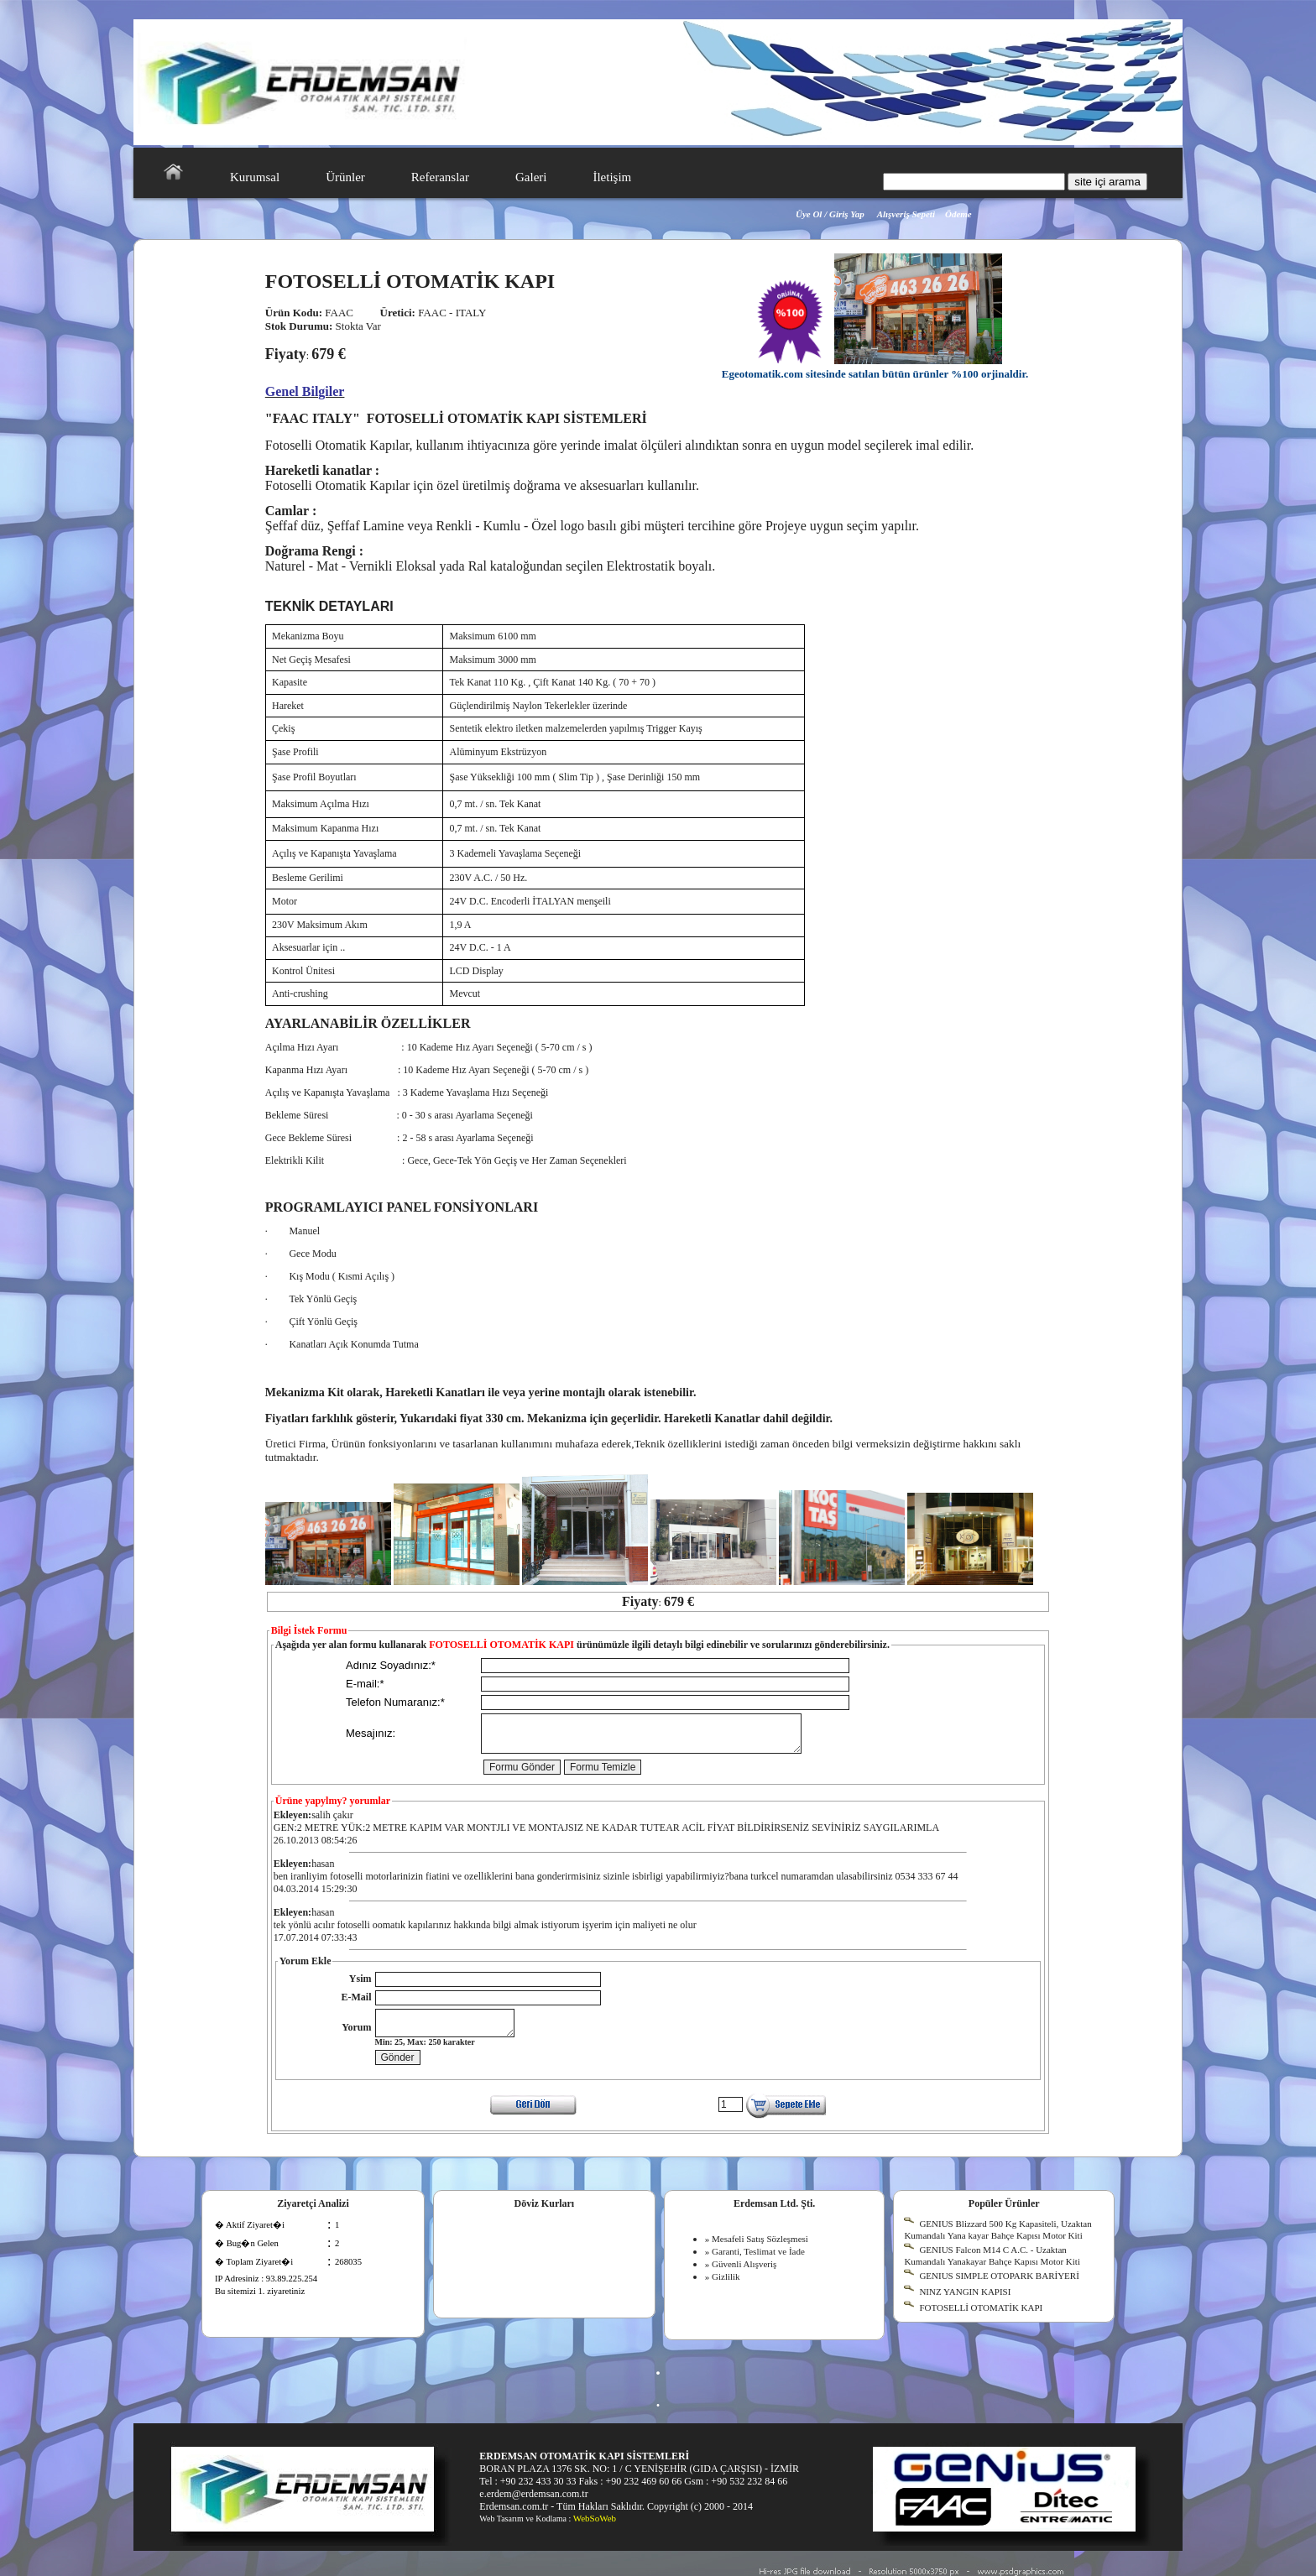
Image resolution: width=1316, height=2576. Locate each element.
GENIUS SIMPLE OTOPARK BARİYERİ (998, 2288)
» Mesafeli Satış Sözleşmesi (756, 2251)
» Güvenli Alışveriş (741, 2276)
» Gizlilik (722, 2289)
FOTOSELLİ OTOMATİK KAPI (980, 2320)
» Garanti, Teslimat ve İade (755, 2264)
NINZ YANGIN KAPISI (964, 2304)
